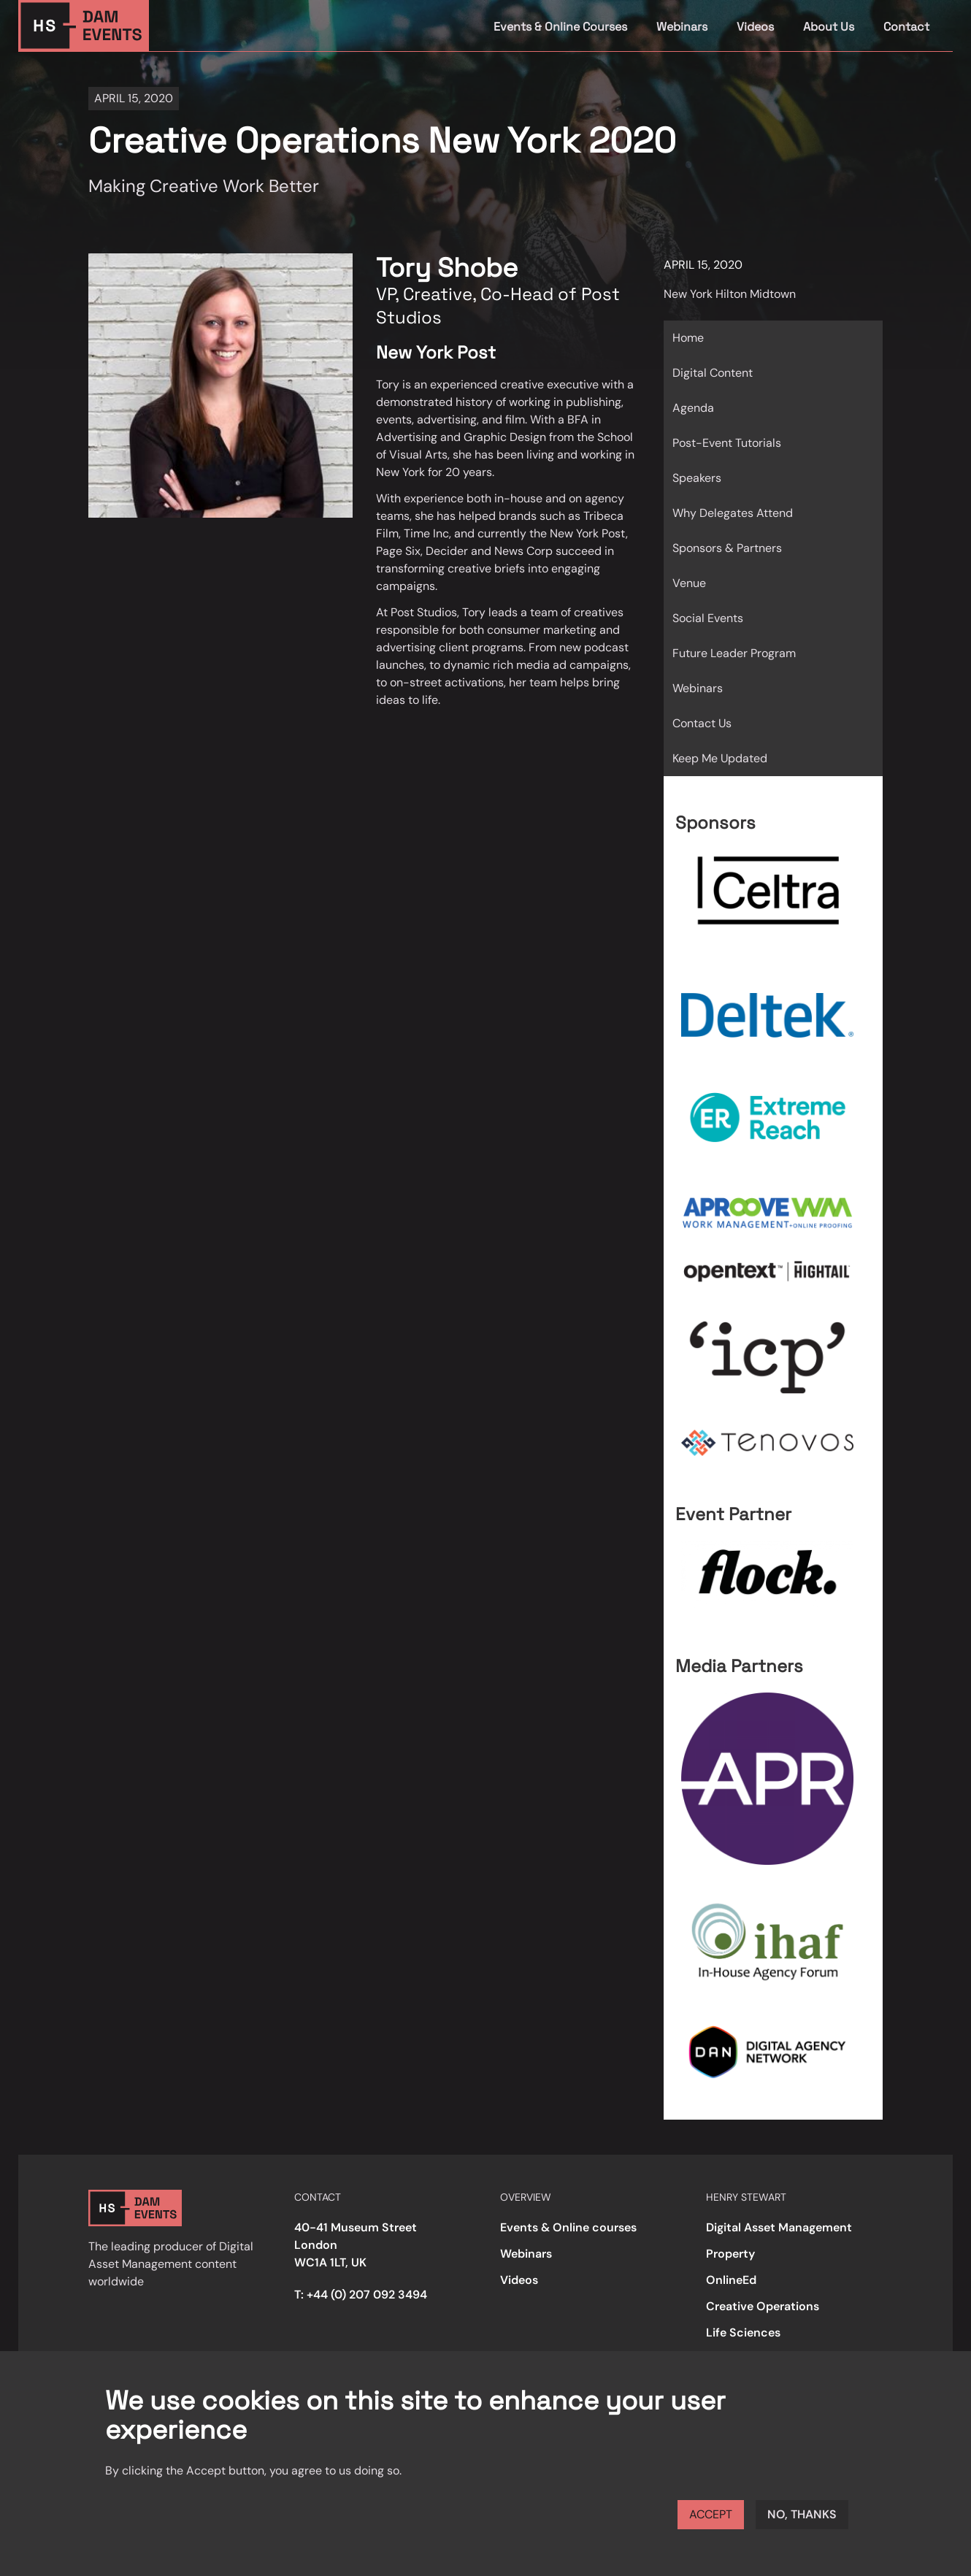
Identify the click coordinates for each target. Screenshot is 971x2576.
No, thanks (802, 2514)
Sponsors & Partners (727, 548)
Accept (710, 2514)
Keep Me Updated (719, 758)
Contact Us (702, 723)
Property (730, 2253)
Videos (755, 26)
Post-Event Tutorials (726, 443)
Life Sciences (743, 2332)
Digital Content (712, 372)
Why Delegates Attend (732, 513)
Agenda (693, 407)
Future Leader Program (734, 653)
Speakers (696, 478)
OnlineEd (731, 2280)
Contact (906, 26)
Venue (689, 583)
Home (688, 337)
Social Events (707, 618)
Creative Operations (762, 2306)
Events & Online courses (568, 2227)
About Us (828, 26)
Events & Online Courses (560, 26)
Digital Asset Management (779, 2227)
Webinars (681, 26)
